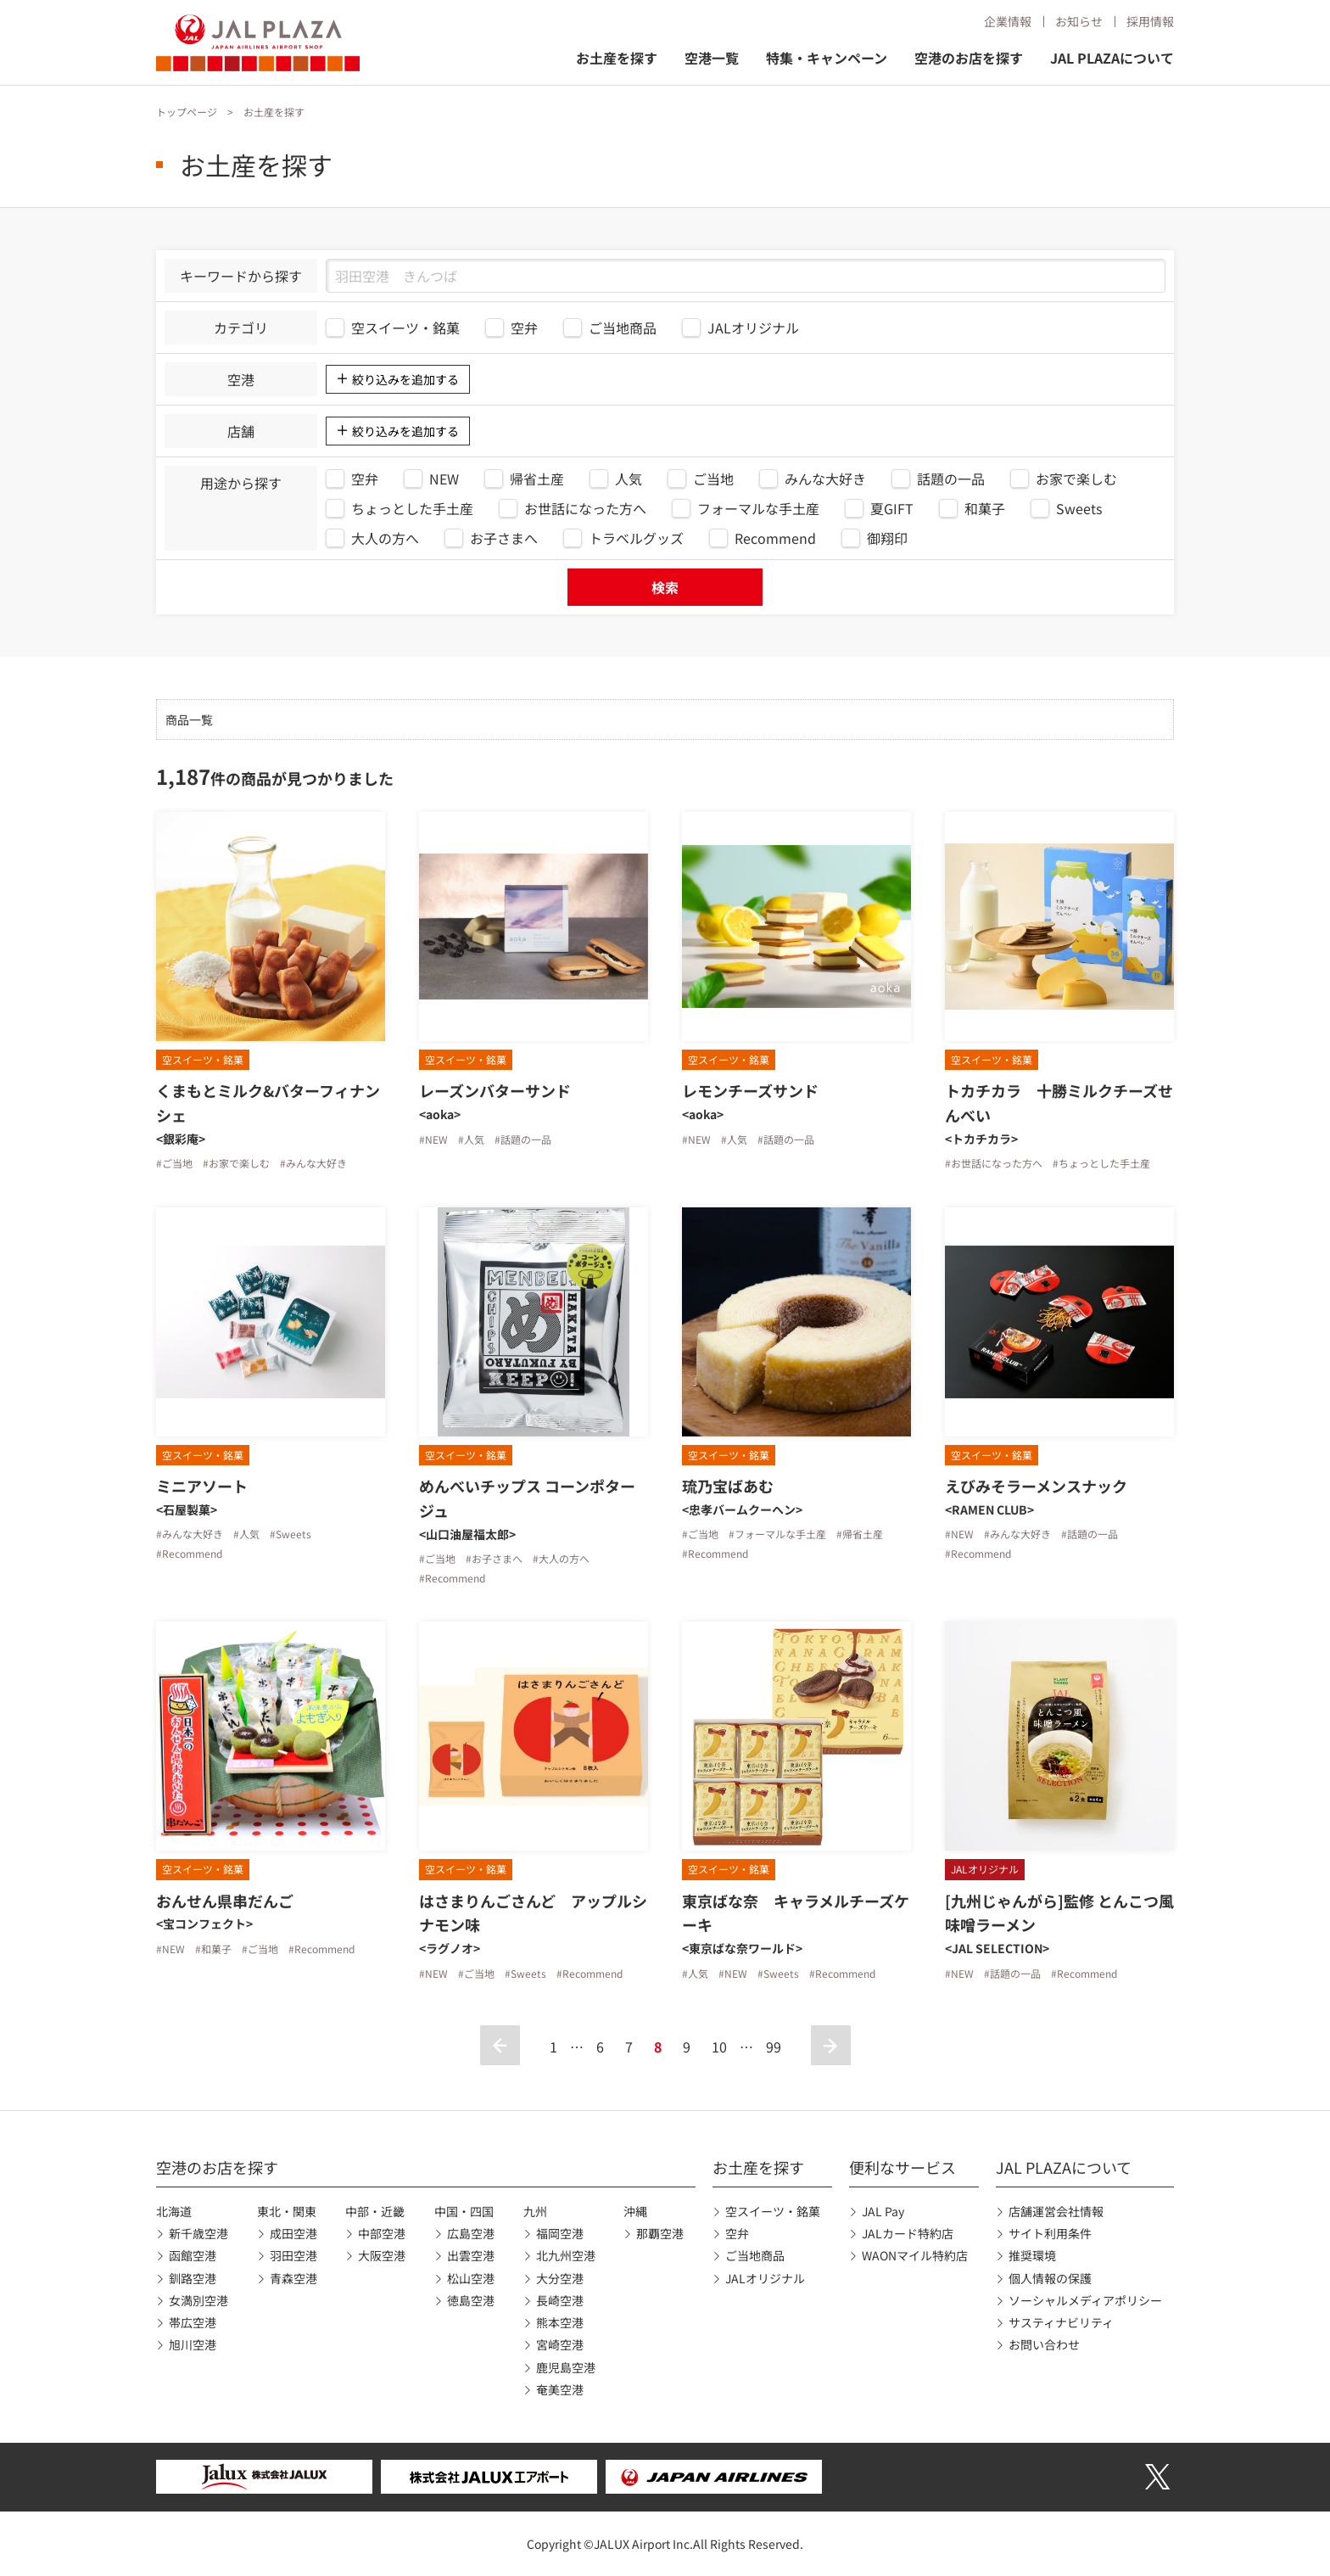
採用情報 (1150, 21)
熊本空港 (560, 2322)
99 (773, 2046)
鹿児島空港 (565, 2367)
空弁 (737, 2233)
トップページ (186, 111)
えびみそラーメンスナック (1036, 1486)
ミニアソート (202, 1486)
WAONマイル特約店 (915, 2255)
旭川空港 (192, 2344)
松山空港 (471, 2278)
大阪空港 (381, 2255)
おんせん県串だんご (224, 1901)
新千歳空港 (198, 2233)
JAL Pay (883, 2211)
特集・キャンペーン (826, 58)
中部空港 (381, 2233)
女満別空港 (198, 2300)
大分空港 (560, 2278)
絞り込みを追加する (405, 379)
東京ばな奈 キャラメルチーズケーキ (795, 1913)
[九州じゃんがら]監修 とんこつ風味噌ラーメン (1059, 1913)
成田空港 (293, 2233)
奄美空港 (560, 2389)
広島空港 (471, 2233)
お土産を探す (616, 58)
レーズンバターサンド (495, 1090)
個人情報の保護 (1050, 2278)
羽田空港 (293, 2255)
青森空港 (293, 2278)
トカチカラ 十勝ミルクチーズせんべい (1059, 1102)
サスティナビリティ (1061, 2322)
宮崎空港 (560, 2344)
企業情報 (1007, 21)
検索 (665, 587)
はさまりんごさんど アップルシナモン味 (533, 1913)
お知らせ (1079, 21)
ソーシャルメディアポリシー (1085, 2300)
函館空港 (192, 2255)
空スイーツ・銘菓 (772, 2211)
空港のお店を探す (968, 58)
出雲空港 (471, 2255)
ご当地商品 (755, 2255)
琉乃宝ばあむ (728, 1486)
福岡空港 (560, 2233)
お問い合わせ (1044, 2344)
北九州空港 (565, 2255)
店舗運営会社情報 (1056, 2211)
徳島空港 (471, 2300)
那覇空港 (660, 2233)
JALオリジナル (765, 2278)
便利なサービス (902, 2167)
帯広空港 (192, 2322)
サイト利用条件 (1050, 2233)
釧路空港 (192, 2278)
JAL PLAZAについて (1112, 58)
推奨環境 (1032, 2255)
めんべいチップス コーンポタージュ (527, 1498)
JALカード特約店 (907, 2233)
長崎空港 (560, 2300)
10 (719, 2046)
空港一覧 (712, 58)
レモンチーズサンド (750, 1090)
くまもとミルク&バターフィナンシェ (268, 1102)
